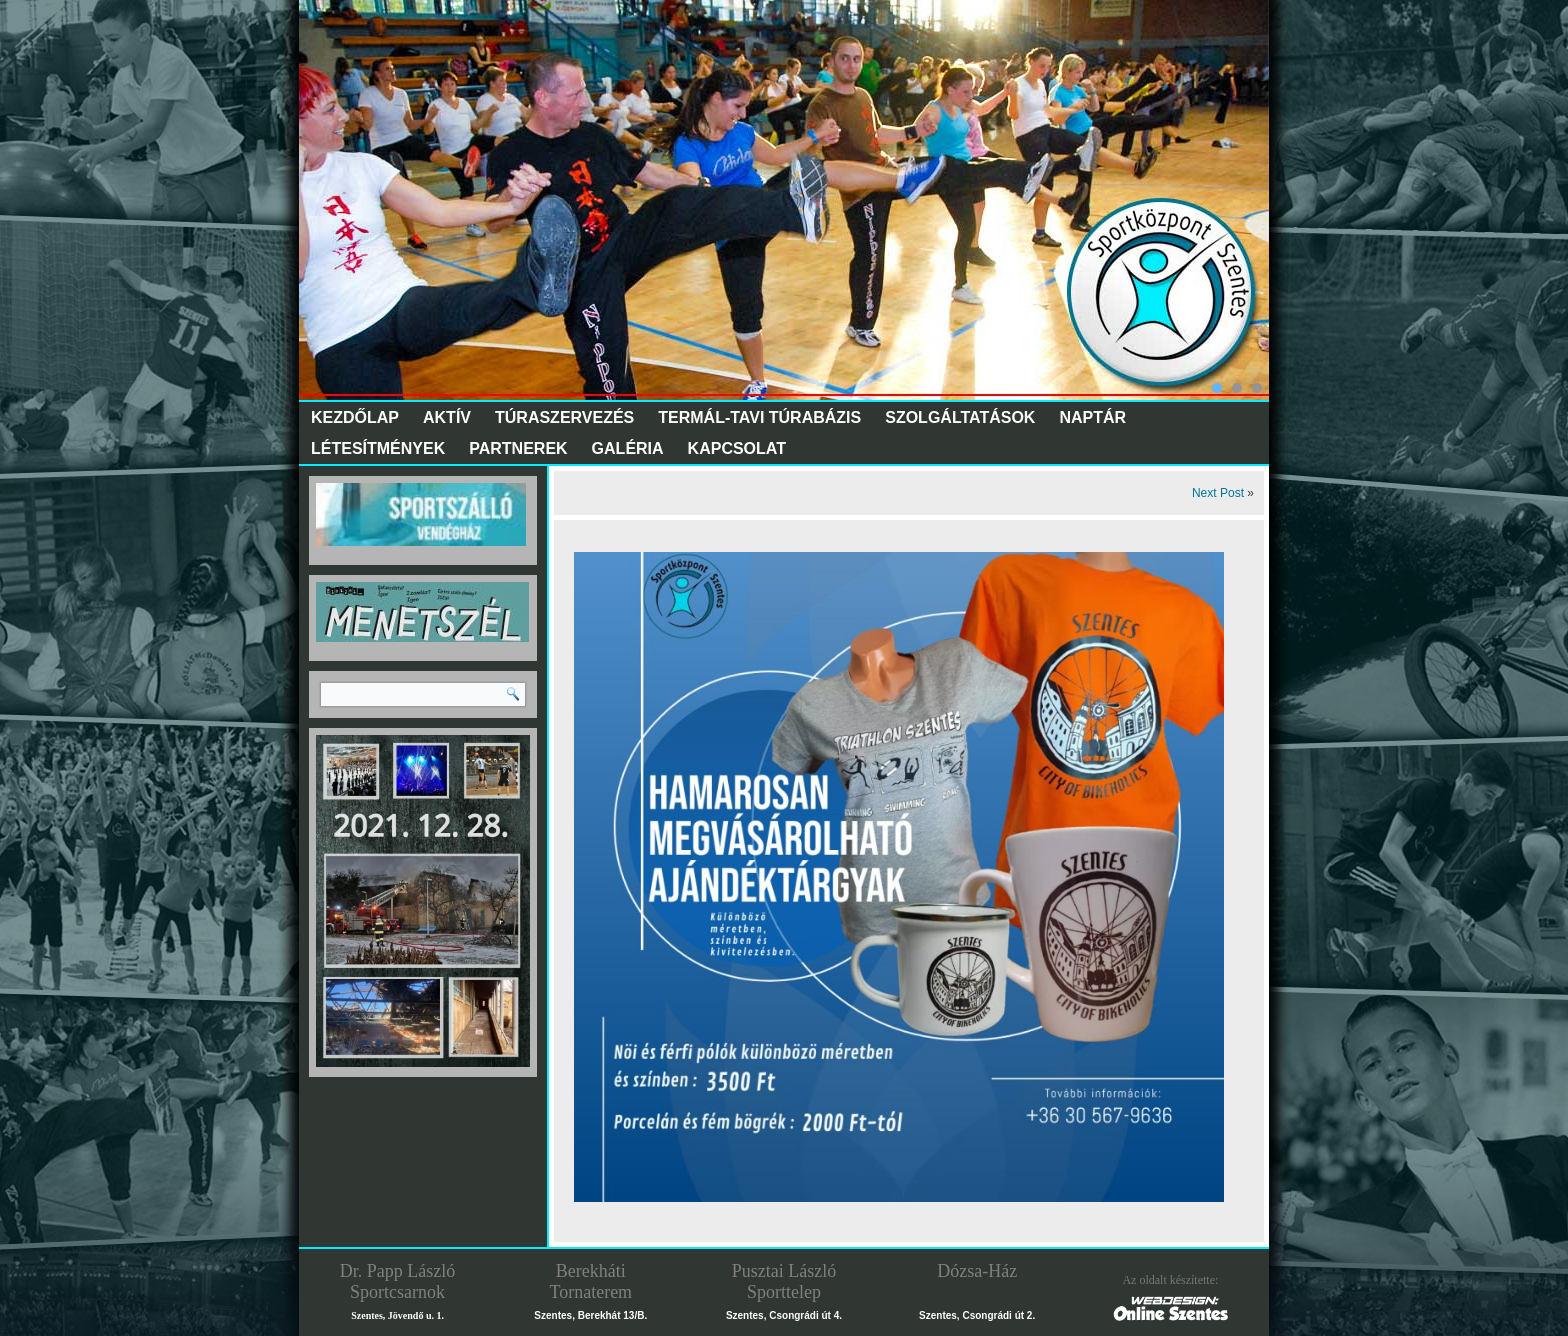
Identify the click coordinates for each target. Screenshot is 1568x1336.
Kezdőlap (355, 417)
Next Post (1218, 493)
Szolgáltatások (960, 417)
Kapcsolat (737, 448)
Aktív (447, 417)
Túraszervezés (564, 417)
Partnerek (518, 448)
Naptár (1092, 417)
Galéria (628, 448)
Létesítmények (378, 448)
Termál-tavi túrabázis (759, 417)
